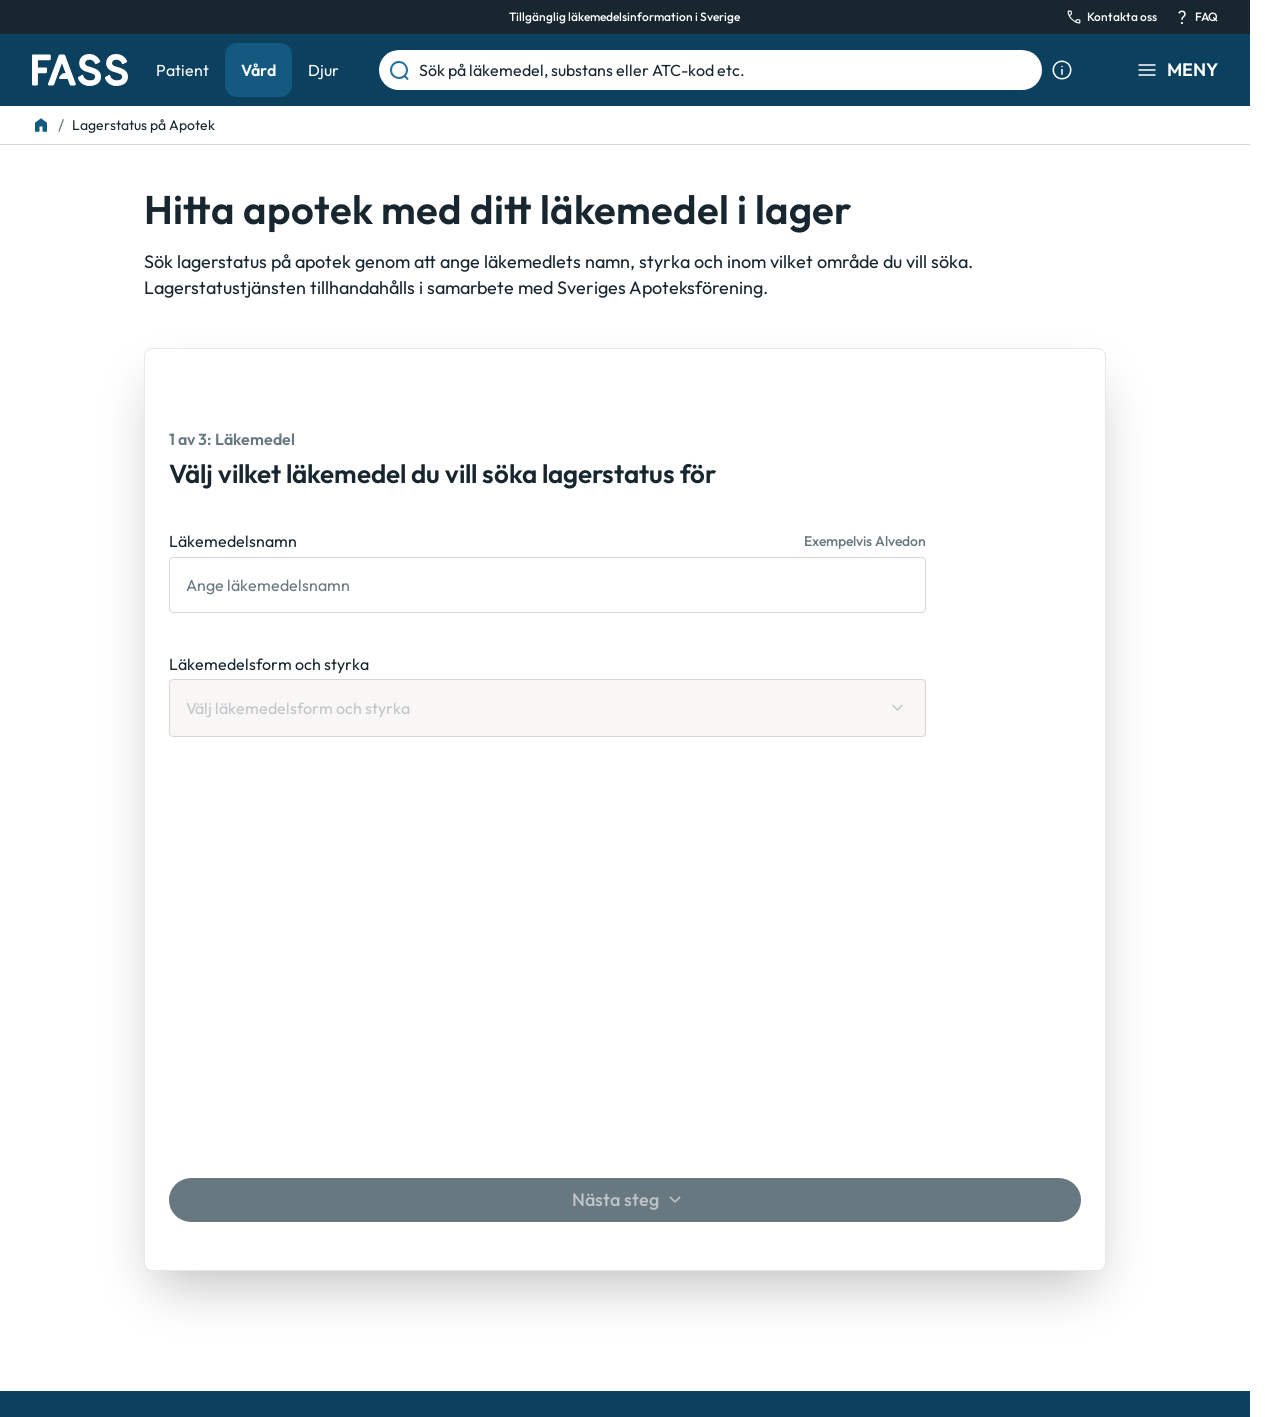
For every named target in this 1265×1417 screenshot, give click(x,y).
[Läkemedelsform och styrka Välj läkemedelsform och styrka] (547, 708)
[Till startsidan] (41, 125)
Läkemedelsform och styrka (269, 664)
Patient (182, 70)
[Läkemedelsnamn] (547, 585)
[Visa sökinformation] (1062, 70)
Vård (258, 70)
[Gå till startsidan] (80, 70)
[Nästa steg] (625, 1200)
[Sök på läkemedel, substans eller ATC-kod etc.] (726, 70)
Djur (323, 70)
